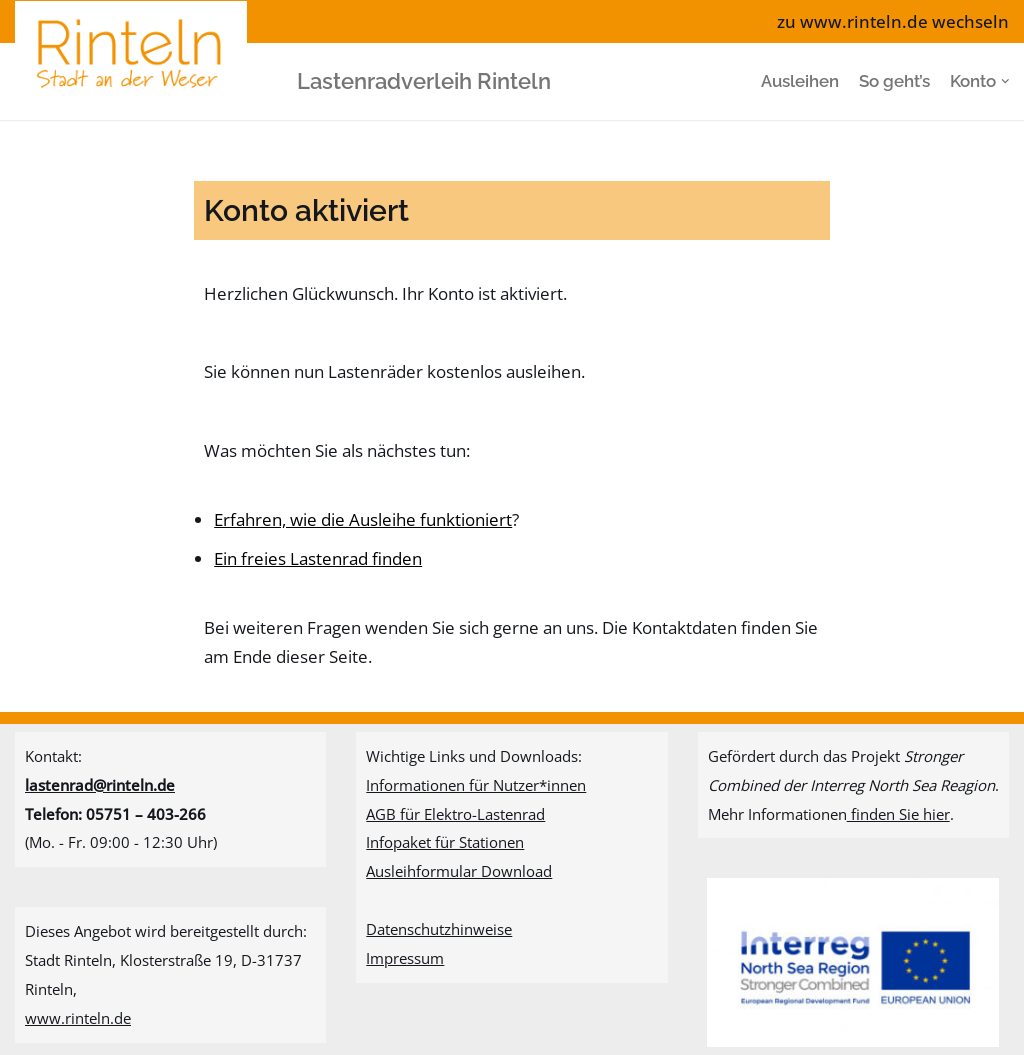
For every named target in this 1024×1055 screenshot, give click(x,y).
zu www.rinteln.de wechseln (893, 21)
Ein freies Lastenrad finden (318, 558)
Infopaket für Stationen (445, 842)
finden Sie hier (898, 814)
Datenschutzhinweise (439, 929)
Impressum (405, 958)
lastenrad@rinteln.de (100, 785)
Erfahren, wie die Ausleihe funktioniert (363, 519)
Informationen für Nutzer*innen (476, 785)
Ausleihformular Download (459, 871)
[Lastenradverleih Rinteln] (136, 81)
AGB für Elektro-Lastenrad (455, 814)
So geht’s (894, 81)
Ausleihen (800, 81)
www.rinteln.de (78, 1018)
